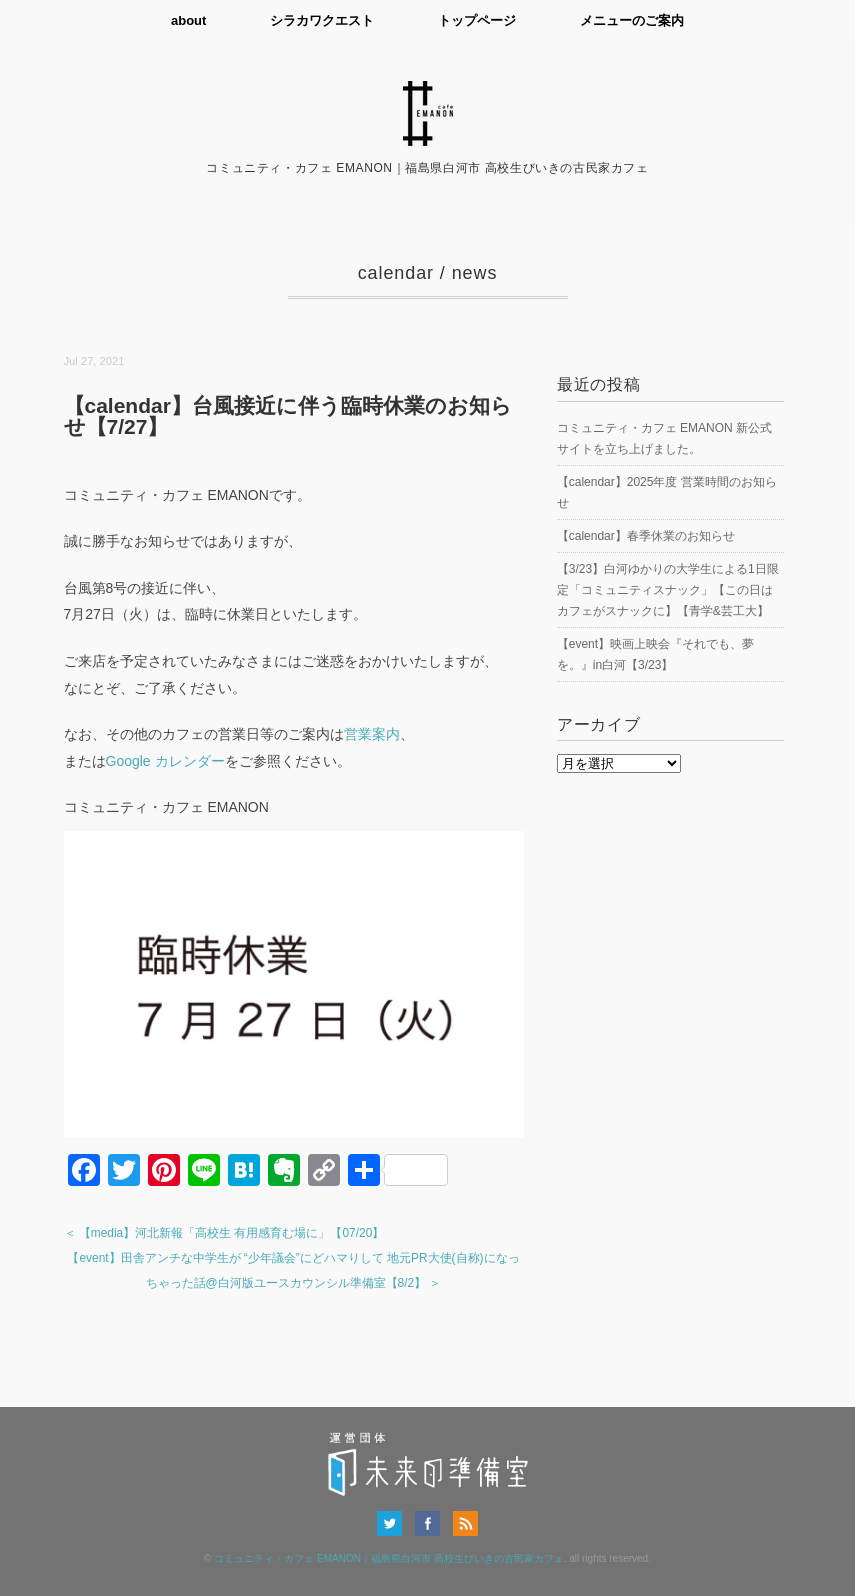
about (188, 20)
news (475, 273)
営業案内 (372, 734)
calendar (396, 273)
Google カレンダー (165, 761)
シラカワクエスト (322, 20)
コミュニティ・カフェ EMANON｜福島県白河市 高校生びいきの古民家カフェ (388, 1558)
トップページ (477, 20)
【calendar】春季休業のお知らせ (646, 536)
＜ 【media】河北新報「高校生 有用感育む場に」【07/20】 (224, 1233)
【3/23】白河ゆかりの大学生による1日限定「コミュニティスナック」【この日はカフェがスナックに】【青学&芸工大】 (668, 590)
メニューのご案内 (632, 20)
